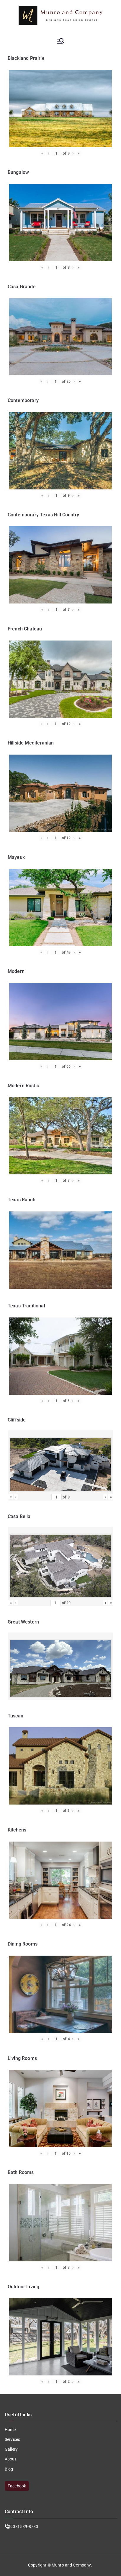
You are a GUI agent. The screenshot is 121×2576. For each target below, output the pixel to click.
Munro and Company (71, 2565)
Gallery (11, 2449)
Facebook (17, 2486)
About (10, 2459)
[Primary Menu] (60, 41)
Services (12, 2439)
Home (10, 2429)
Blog (9, 2469)
